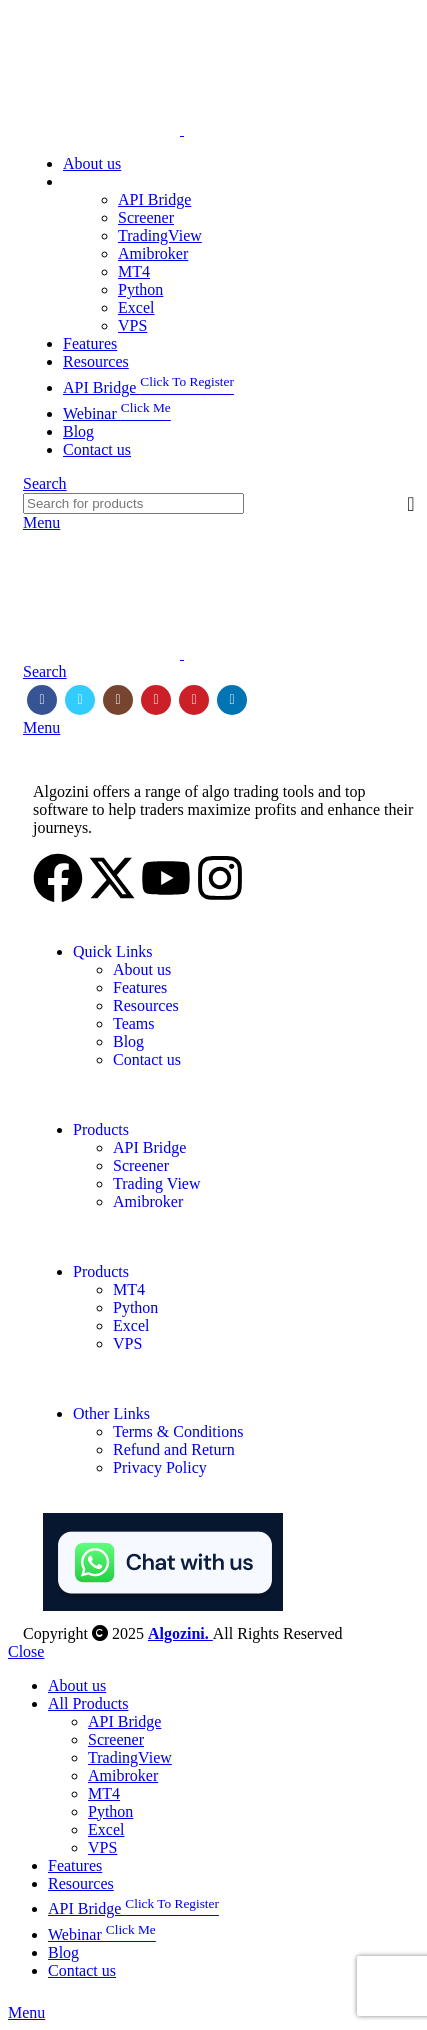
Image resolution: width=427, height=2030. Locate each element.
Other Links (111, 1413)
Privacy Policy (160, 1467)
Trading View (157, 1183)
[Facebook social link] (42, 700)
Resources (146, 1005)
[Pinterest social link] (194, 700)
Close (26, 1651)
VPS (132, 325)
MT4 (134, 271)
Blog (128, 1041)
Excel (136, 307)
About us (142, 969)
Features (140, 987)
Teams (134, 1023)
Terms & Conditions (178, 1431)
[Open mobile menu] (41, 522)
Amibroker (153, 253)
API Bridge (154, 199)
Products (101, 1129)
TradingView (160, 235)
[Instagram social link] (118, 700)
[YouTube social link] (156, 700)
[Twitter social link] (80, 700)
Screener (146, 217)
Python (140, 289)
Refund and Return (174, 1449)
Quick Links (113, 951)
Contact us (147, 1059)
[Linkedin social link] (232, 700)
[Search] (45, 483)
